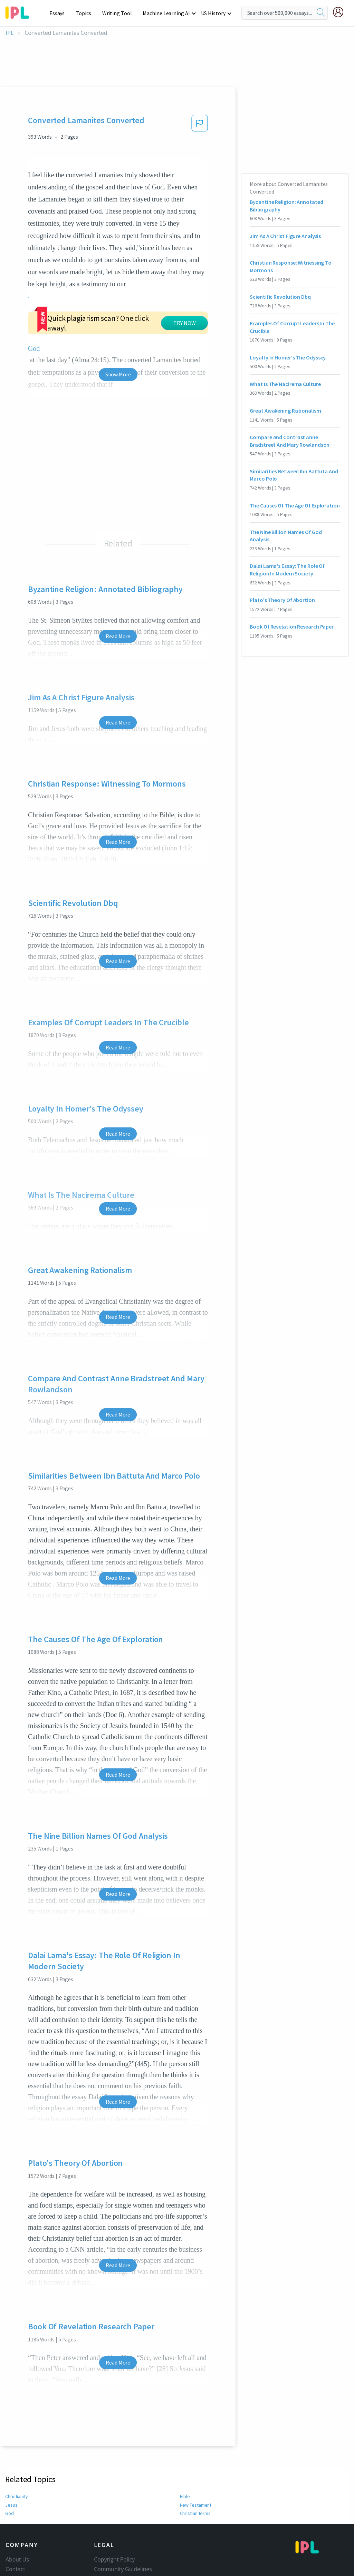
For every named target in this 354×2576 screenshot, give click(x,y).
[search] (321, 13)
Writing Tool (119, 13)
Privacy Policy (111, 2524)
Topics (86, 13)
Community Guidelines (123, 2505)
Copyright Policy (114, 2495)
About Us (17, 2495)
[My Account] (341, 12)
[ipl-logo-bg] (20, 11)
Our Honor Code (115, 2515)
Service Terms (112, 2534)
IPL (9, 33)
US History (214, 13)
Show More (118, 310)
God (9, 2449)
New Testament (196, 2441)
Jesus (11, 2441)
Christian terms (195, 2449)
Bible (185, 2432)
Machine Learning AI (167, 13)
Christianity (16, 2432)
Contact (15, 2505)
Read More (118, 572)
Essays (60, 13)
